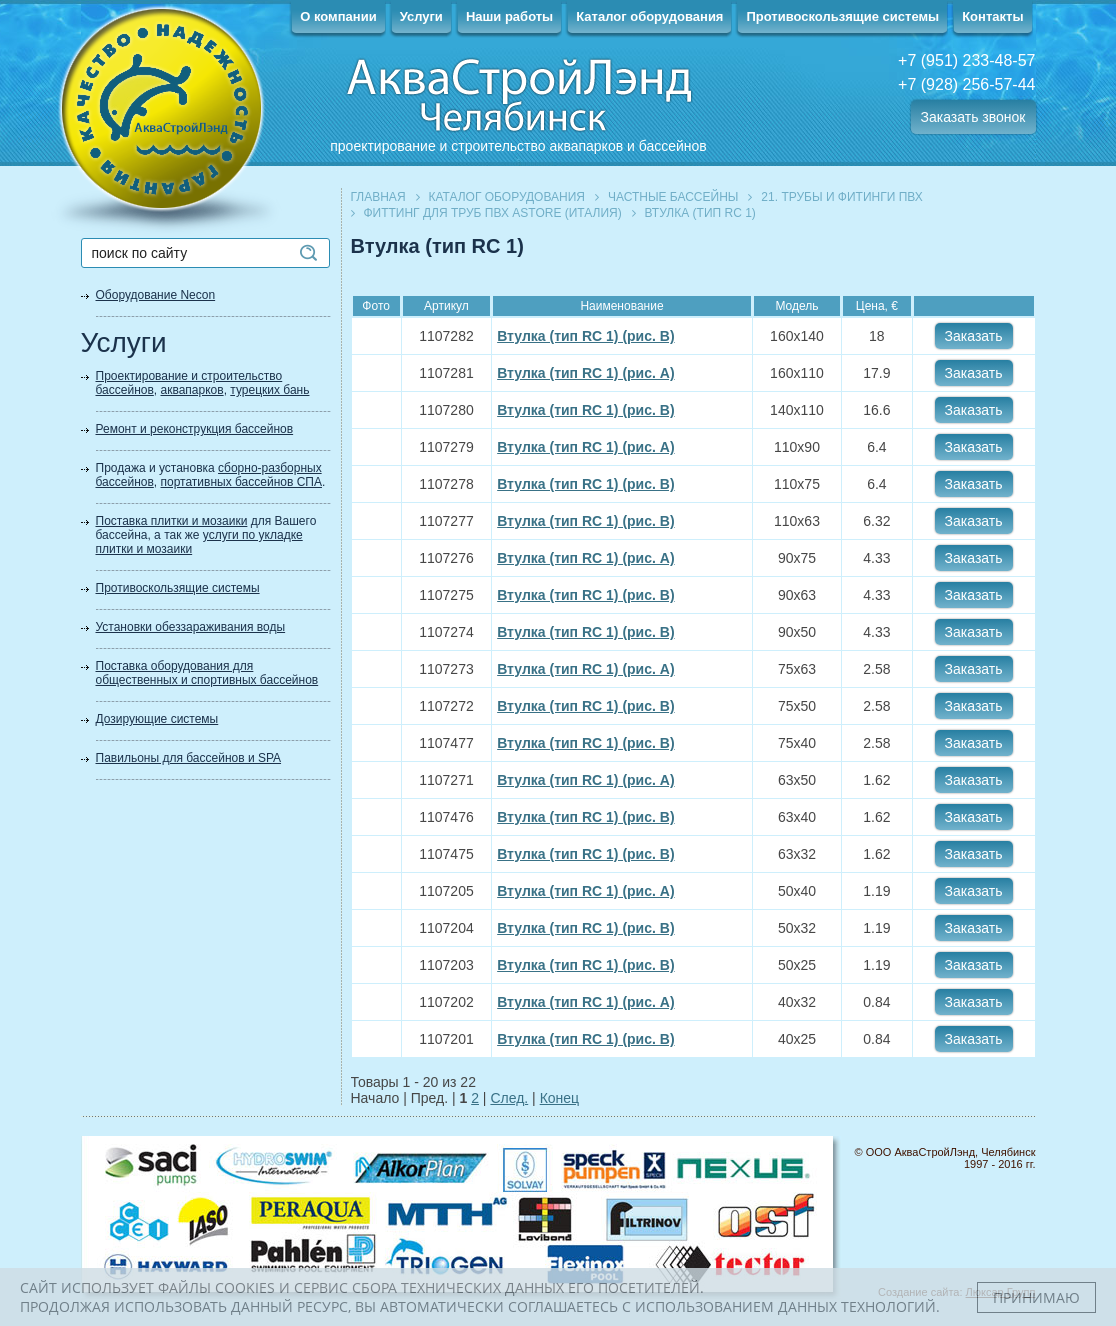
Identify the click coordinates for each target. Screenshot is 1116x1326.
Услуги (421, 16)
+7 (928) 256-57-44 (966, 84)
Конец (559, 1098)
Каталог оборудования (649, 16)
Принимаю (1036, 1297)
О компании (338, 16)
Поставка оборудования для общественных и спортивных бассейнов (207, 673)
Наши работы (509, 16)
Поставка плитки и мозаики (172, 521)
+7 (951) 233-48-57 (966, 60)
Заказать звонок (973, 117)
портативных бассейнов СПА (241, 482)
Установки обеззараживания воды (191, 627)
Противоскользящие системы (842, 16)
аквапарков (192, 390)
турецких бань (269, 390)
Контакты (992, 16)
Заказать (974, 336)
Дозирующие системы (157, 719)
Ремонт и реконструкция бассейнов (195, 429)
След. (509, 1098)
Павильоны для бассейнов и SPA (189, 758)
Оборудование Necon (156, 295)
